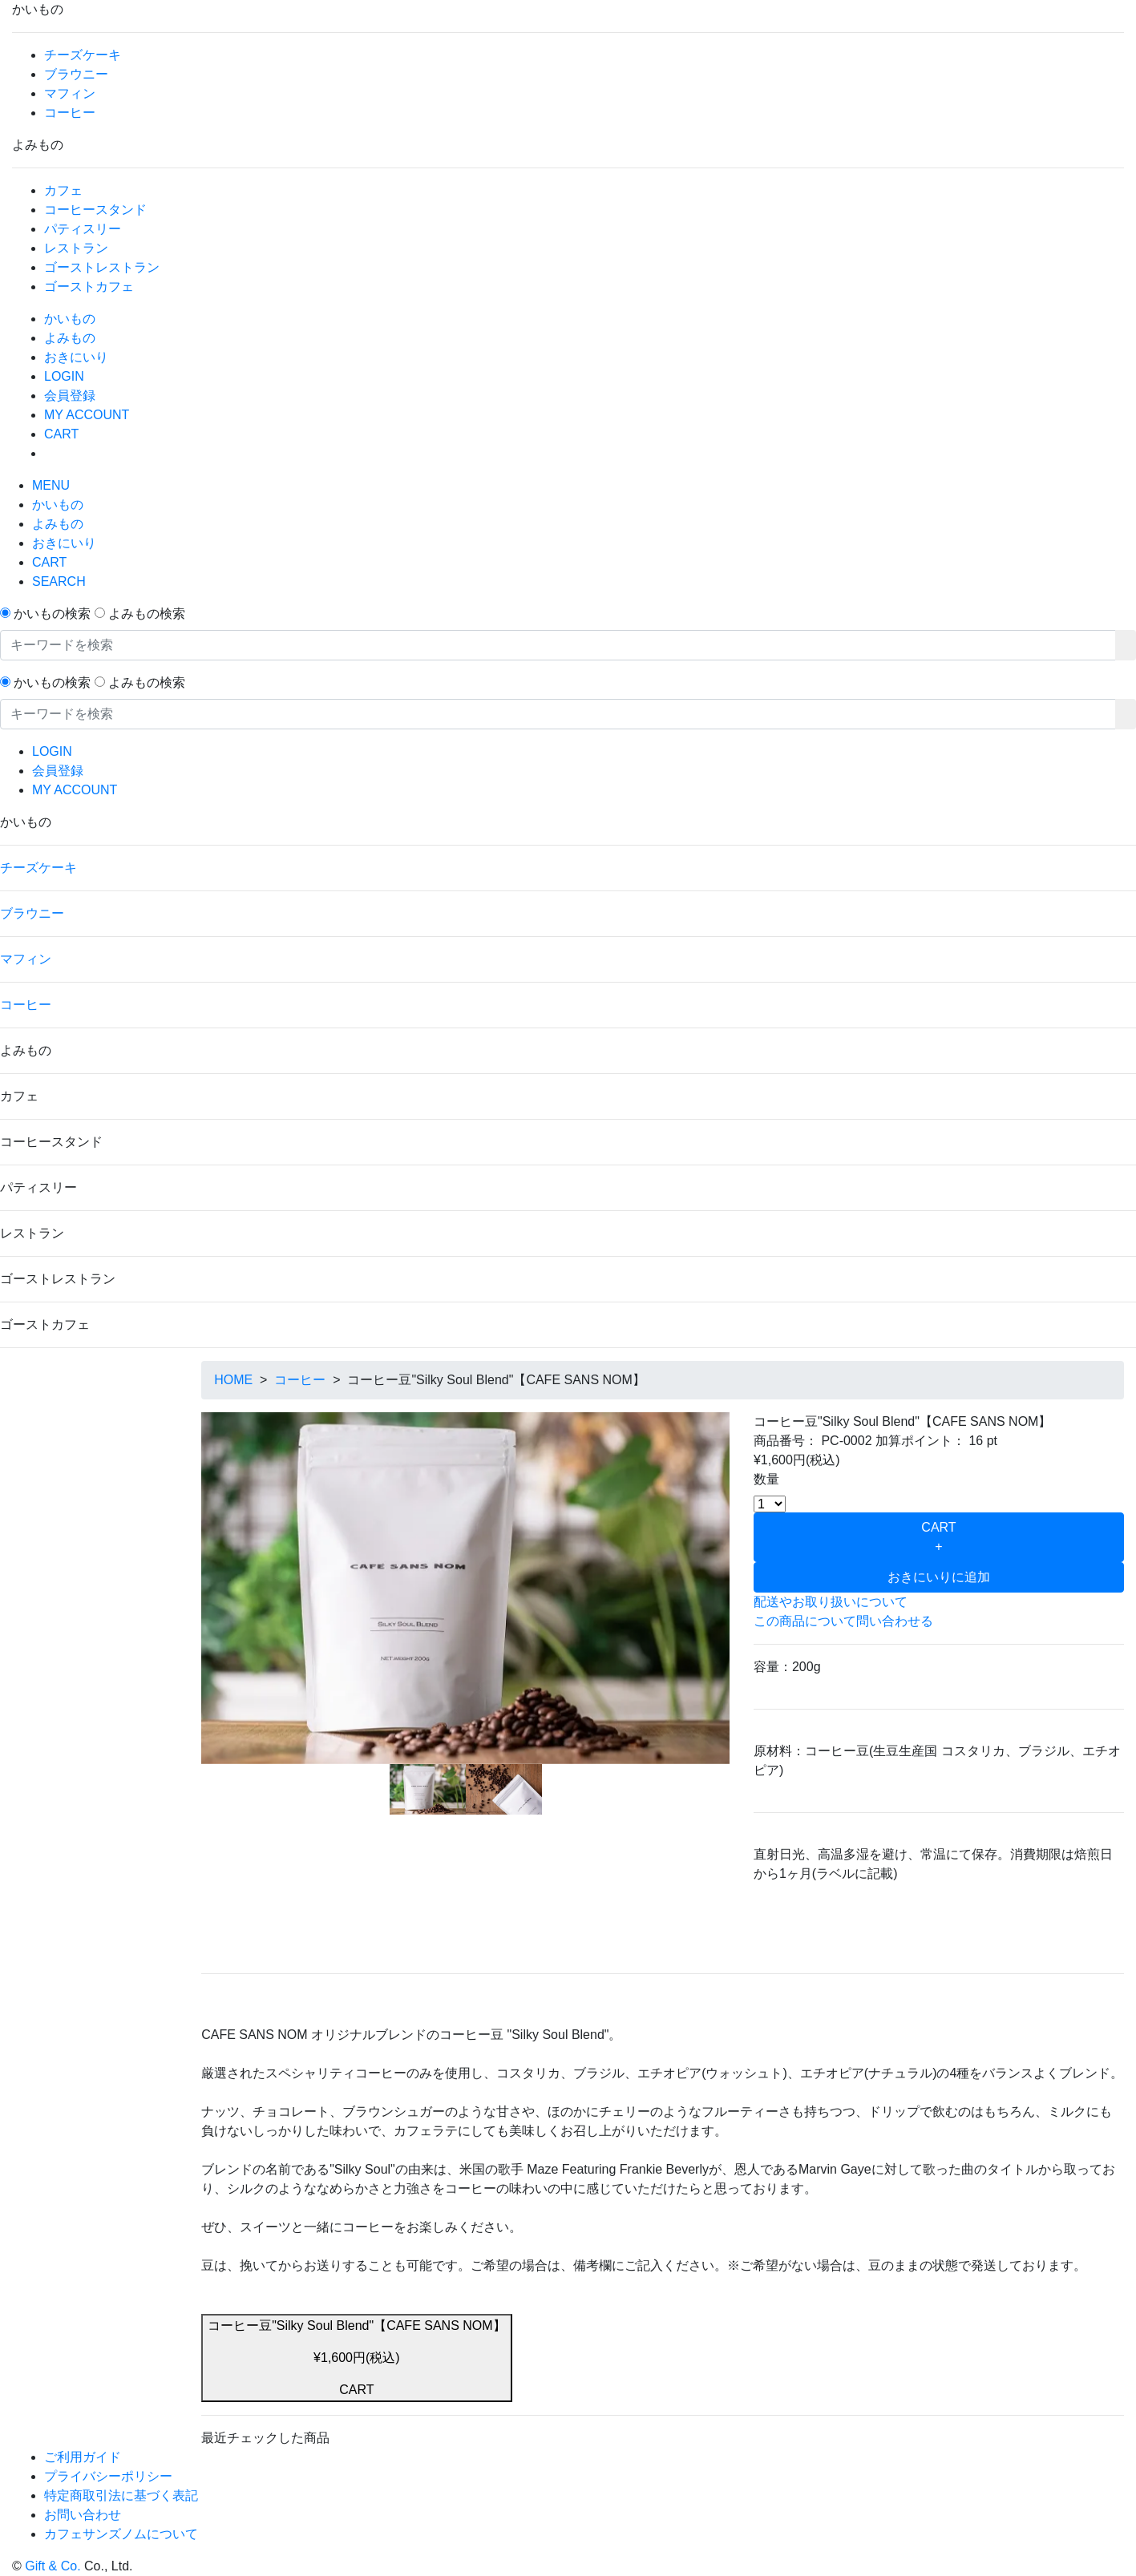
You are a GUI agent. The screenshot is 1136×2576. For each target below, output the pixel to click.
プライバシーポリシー (108, 2476)
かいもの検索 (52, 613)
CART (61, 434)
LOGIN (64, 376)
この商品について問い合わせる (843, 1621)
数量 (766, 1479)
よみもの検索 (146, 613)
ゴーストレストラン (102, 267)
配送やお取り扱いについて (831, 1602)
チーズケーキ (82, 55)
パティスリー (82, 229)
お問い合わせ (82, 2514)
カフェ (63, 190)
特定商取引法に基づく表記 (121, 2495)
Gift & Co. (52, 2566)
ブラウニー (76, 74)
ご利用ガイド (82, 2457)
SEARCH (59, 581)
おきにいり (76, 357)
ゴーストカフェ (89, 286)
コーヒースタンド (95, 209)
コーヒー (69, 112)
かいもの (69, 318)
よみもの (69, 338)
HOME (233, 1380)
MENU (51, 485)
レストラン (76, 248)
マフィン (69, 93)
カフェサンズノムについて (121, 2534)
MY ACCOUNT (86, 415)
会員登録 (69, 395)
